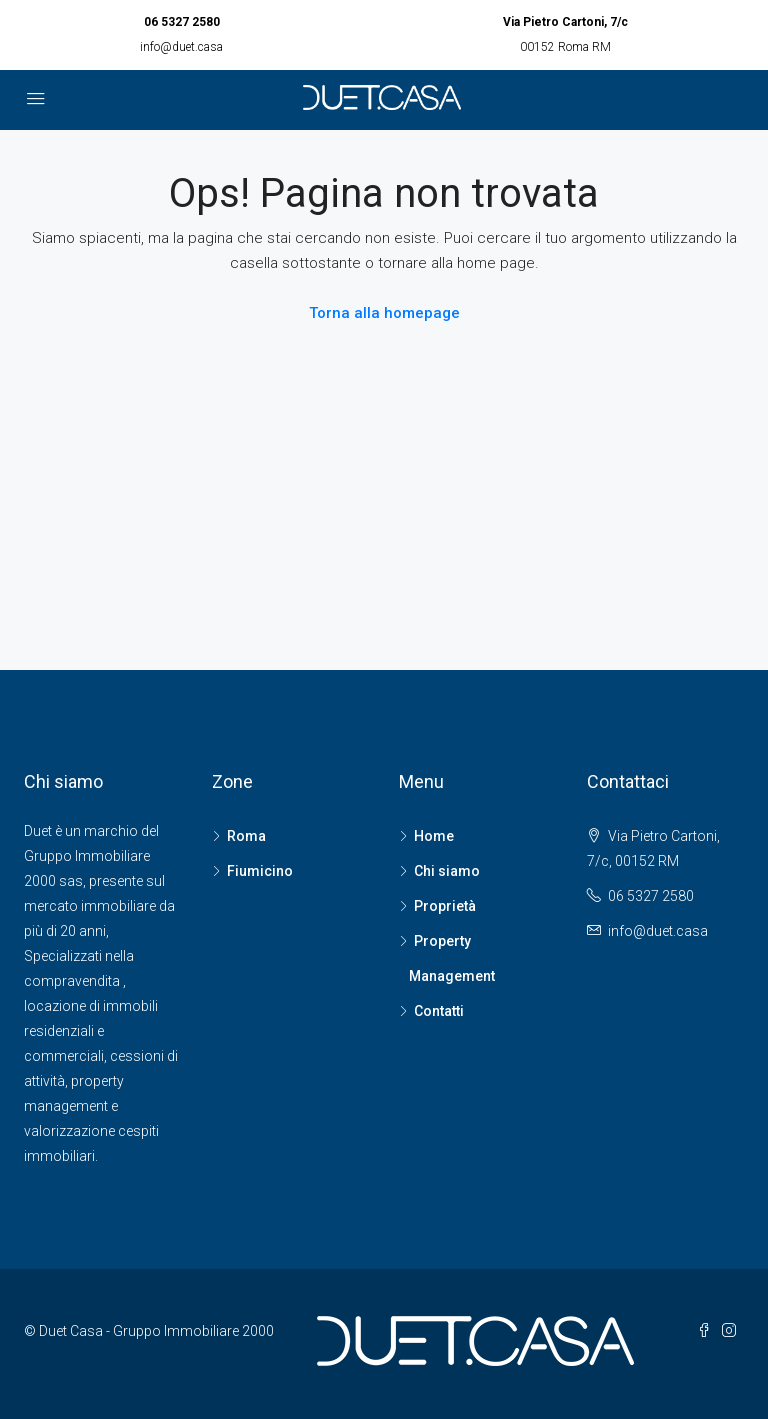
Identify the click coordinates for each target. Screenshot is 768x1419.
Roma (246, 836)
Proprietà (445, 906)
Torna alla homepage (384, 313)
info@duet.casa (181, 47)
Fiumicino (260, 871)
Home (434, 836)
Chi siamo (447, 871)
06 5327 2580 (182, 22)
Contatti (439, 1011)
